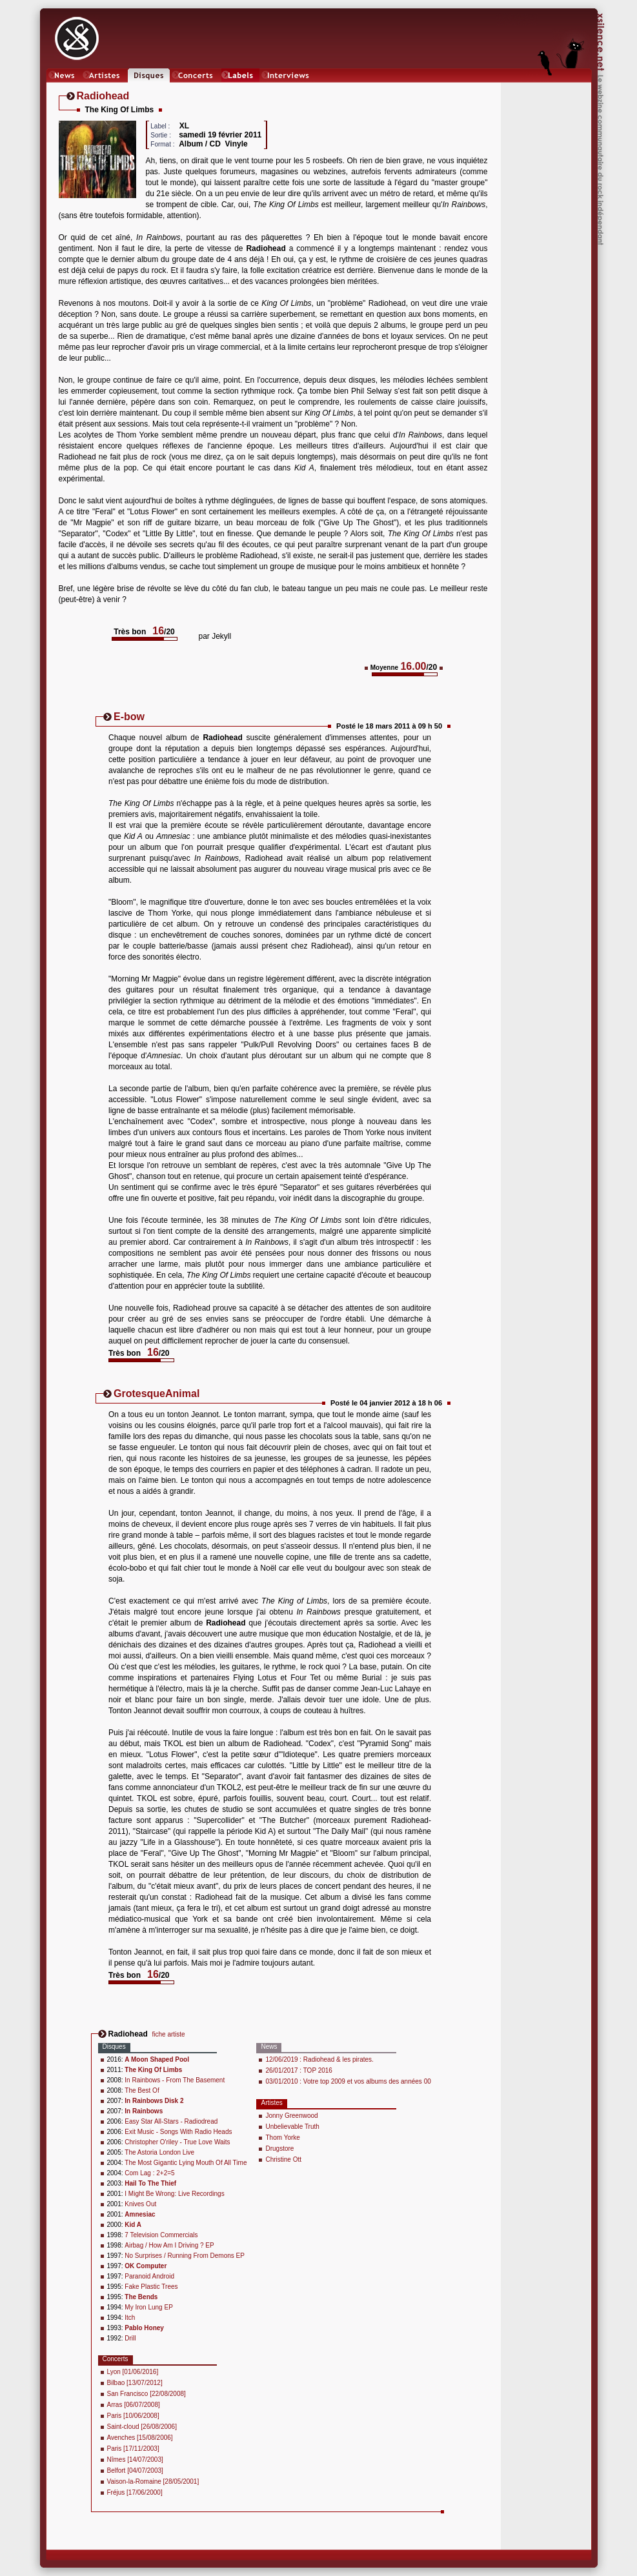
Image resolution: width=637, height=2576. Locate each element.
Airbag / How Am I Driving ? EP (169, 2245)
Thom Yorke (282, 2137)
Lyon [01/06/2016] (133, 2371)
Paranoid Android (149, 2276)
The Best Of (142, 2090)
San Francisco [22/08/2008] (146, 2393)
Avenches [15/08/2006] (140, 2437)
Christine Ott (283, 2159)
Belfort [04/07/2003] (135, 2470)
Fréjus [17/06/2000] (135, 2492)
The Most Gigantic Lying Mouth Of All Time (186, 2162)
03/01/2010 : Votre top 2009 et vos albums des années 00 (347, 2081)
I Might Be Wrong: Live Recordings (174, 2193)
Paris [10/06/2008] (133, 2415)
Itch (130, 2317)
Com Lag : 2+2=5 (149, 2173)
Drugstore (279, 2148)
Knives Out (140, 2204)
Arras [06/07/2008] (133, 2404)
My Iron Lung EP (148, 2307)
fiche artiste (168, 2034)
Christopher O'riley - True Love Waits (177, 2142)
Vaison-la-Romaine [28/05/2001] (153, 2481)
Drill (130, 2338)
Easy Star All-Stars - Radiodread (171, 2121)
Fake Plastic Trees (151, 2286)
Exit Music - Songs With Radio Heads (178, 2131)
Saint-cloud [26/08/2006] (142, 2426)
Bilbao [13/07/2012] (135, 2382)
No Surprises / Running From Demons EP (185, 2255)
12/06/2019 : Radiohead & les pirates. (319, 2059)
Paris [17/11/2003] (133, 2448)
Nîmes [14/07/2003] (135, 2459)
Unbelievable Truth (292, 2126)
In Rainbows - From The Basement (175, 2080)
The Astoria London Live (159, 2152)
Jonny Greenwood (291, 2115)
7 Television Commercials (161, 2235)
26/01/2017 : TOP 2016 (298, 2070)
